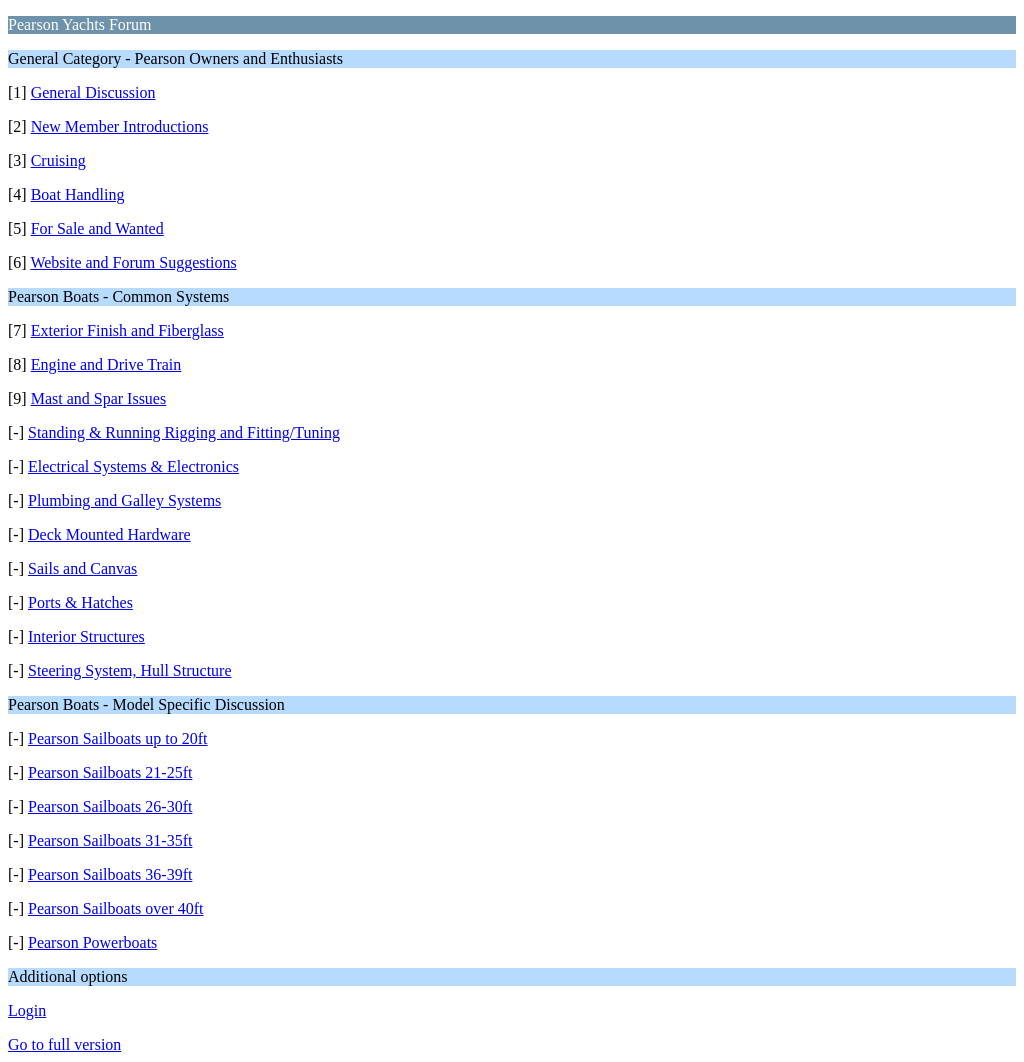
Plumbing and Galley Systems (124, 500)
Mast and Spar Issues (99, 398)
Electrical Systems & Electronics (133, 466)
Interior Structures (86, 636)
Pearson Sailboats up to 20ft (118, 738)
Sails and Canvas (82, 568)
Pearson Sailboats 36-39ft (110, 874)
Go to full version (64, 1044)
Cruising (58, 160)
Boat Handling (78, 194)
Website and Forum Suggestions (133, 262)
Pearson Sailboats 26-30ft (110, 806)
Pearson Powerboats (92, 942)
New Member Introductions (120, 126)
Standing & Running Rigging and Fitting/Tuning (184, 432)
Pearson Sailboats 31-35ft (110, 840)
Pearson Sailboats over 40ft (116, 908)
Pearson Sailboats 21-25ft (110, 772)
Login (27, 1010)
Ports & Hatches (80, 602)
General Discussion (93, 92)
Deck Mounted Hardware (109, 534)
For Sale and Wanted (97, 228)
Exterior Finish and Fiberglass (127, 330)
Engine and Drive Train (106, 364)
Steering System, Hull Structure (130, 670)
